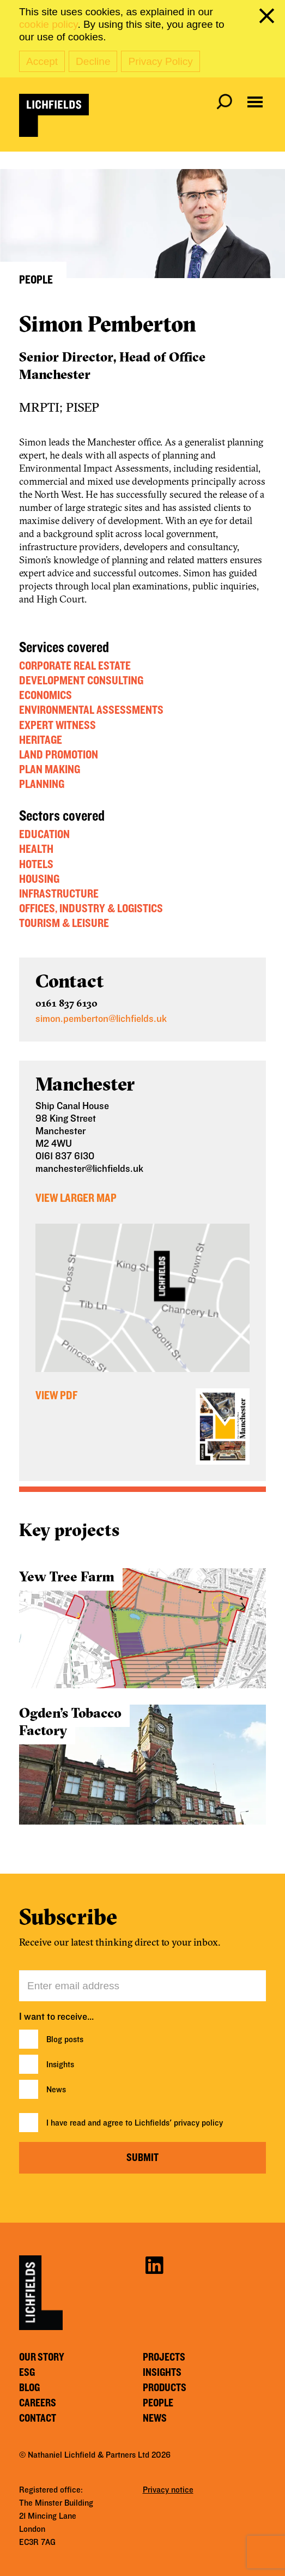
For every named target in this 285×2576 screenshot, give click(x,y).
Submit (142, 2157)
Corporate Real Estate (75, 666)
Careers (37, 2403)
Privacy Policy (160, 61)
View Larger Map (76, 1198)
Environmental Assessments (91, 710)
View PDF (56, 1395)
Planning (41, 784)
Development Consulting (81, 681)
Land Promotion (58, 755)
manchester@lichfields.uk (89, 1169)
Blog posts (64, 2039)
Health (36, 849)
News (56, 2089)
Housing (39, 879)
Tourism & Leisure (64, 923)
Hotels (36, 864)
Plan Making (49, 769)
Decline (93, 61)
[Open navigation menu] (255, 102)
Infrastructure (59, 894)
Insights (60, 2064)
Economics (45, 695)
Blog (29, 2387)
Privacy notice (168, 2489)
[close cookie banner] (268, 18)
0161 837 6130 (66, 1003)
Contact (37, 2418)
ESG (27, 2372)
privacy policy (198, 2122)
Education (44, 834)
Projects (164, 2357)
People (158, 2403)
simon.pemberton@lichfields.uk (101, 1019)
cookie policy (48, 24)
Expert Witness (57, 725)
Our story (41, 2357)
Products (164, 2387)
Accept (42, 61)
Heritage (40, 740)
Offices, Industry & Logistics (91, 908)
